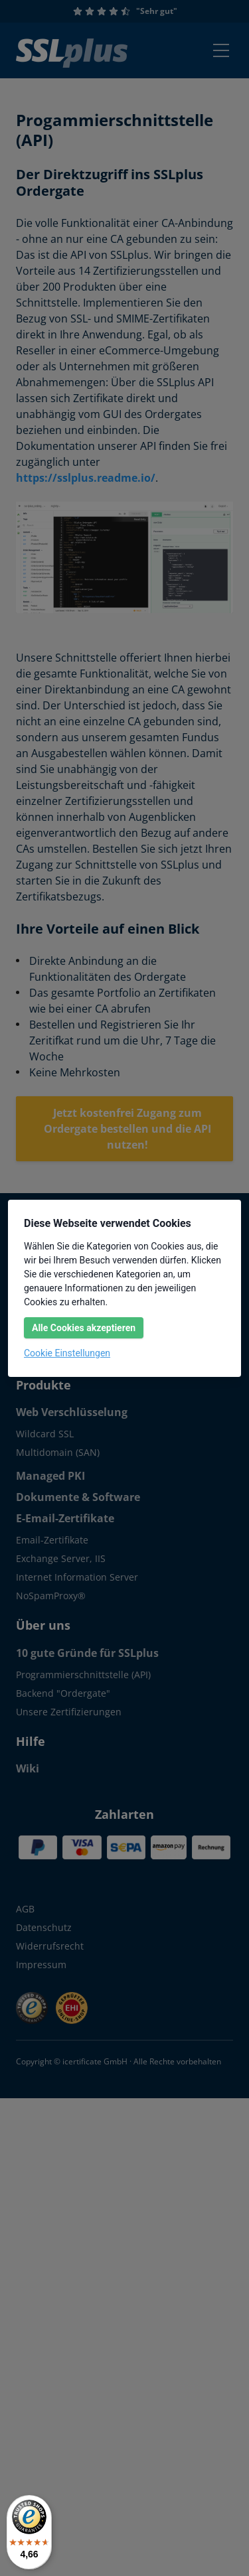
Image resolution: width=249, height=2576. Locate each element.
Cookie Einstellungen (67, 1353)
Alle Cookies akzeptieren (83, 1328)
